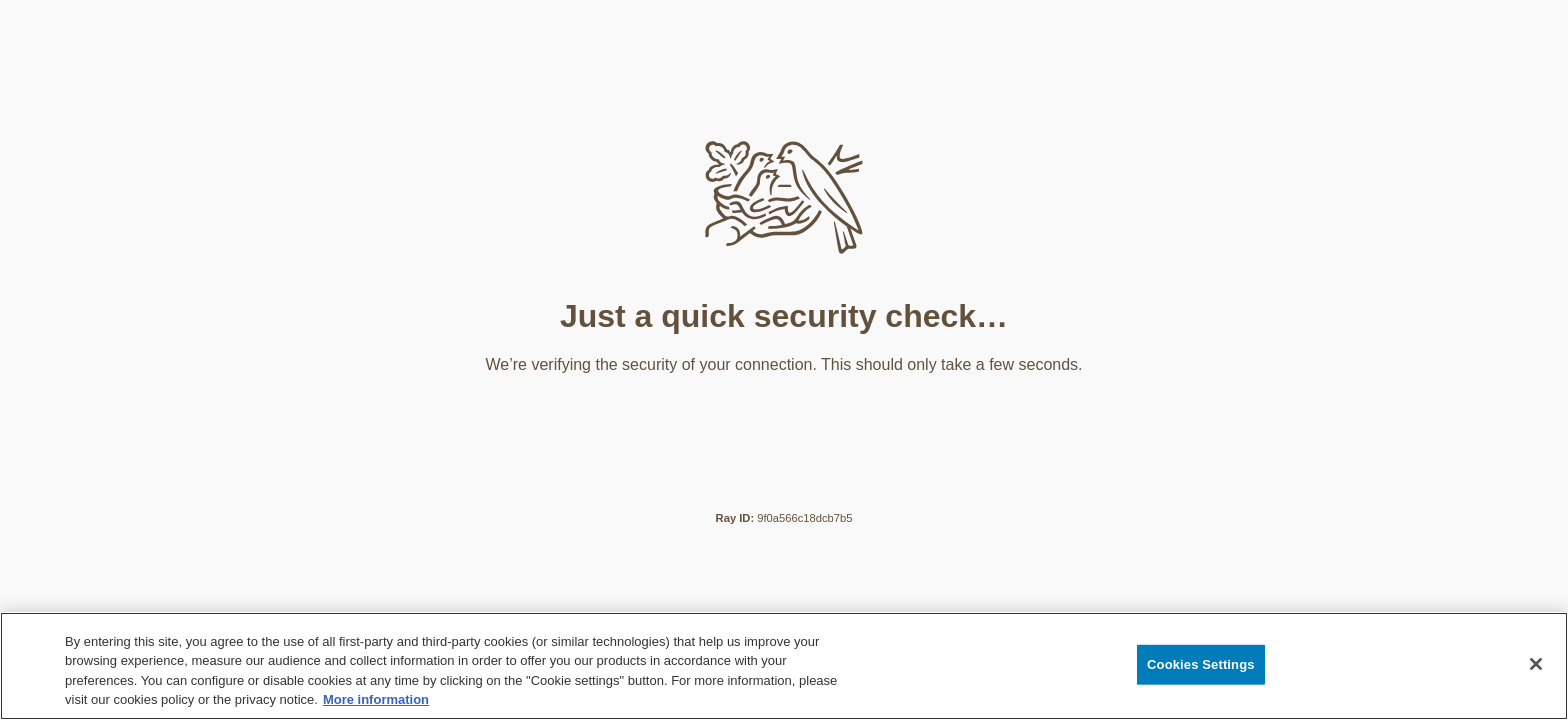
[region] (784, 666)
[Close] (1536, 664)
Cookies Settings (1201, 664)
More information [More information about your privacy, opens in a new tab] (376, 699)
